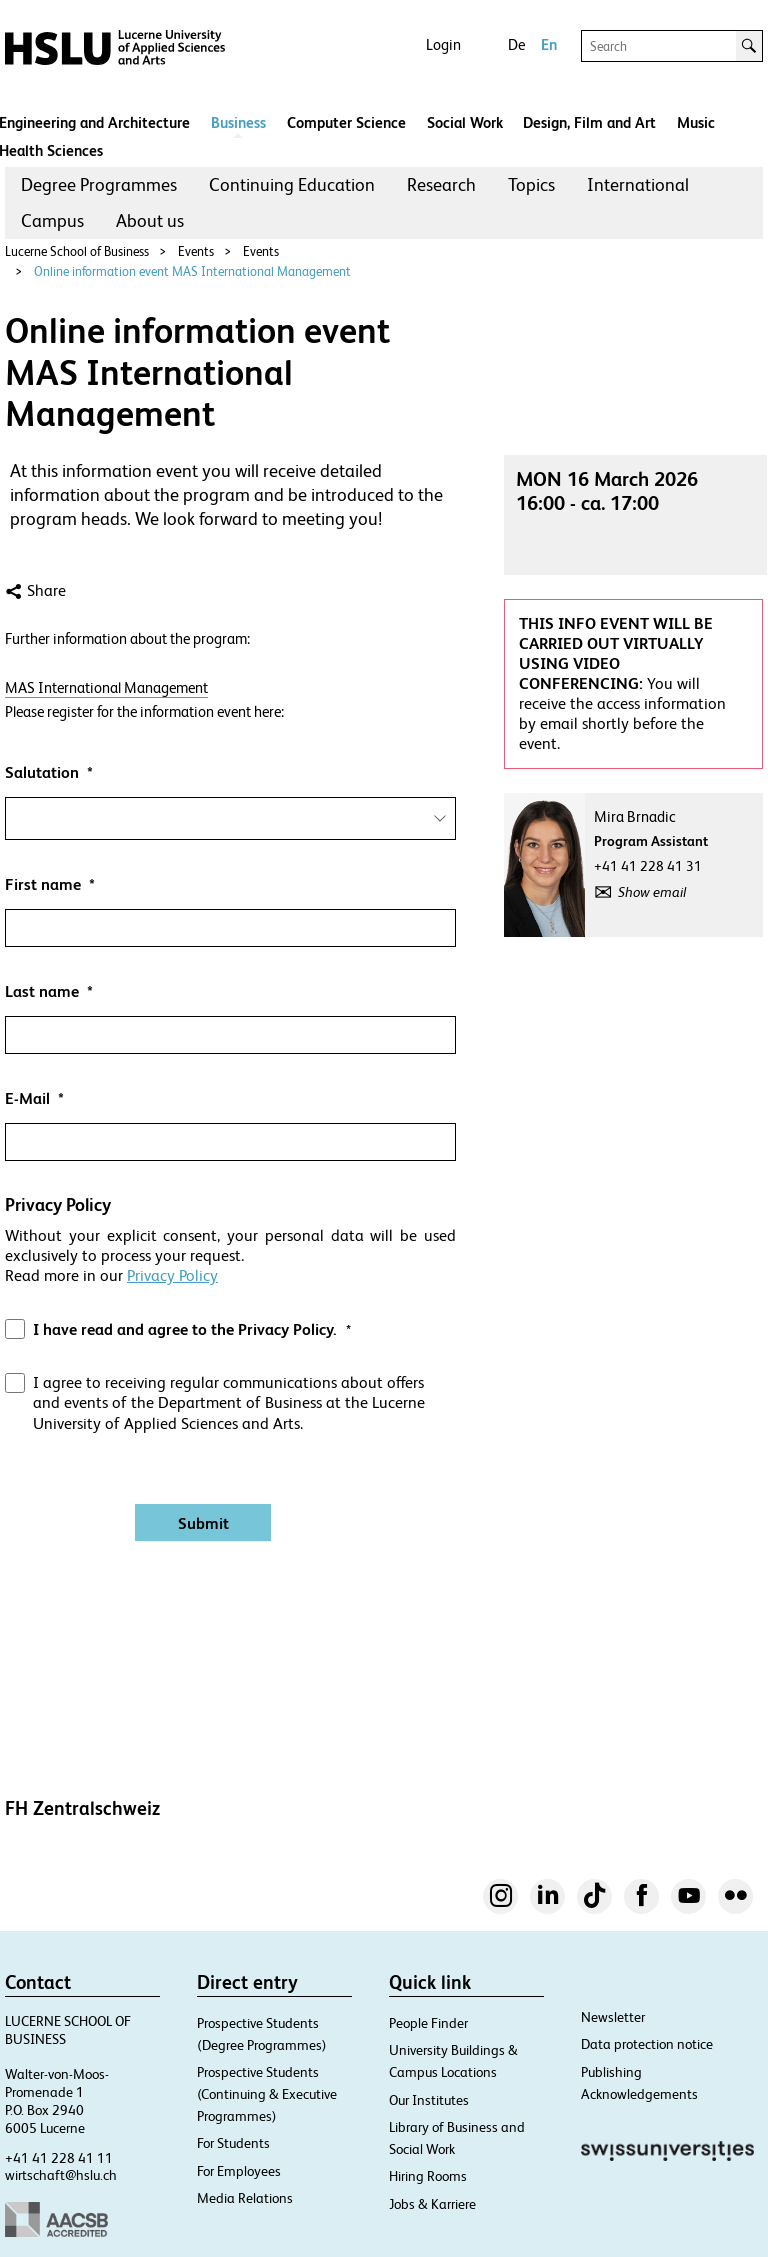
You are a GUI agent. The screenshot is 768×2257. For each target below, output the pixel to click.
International (638, 184)
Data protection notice (647, 2044)
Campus (52, 220)
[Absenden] (203, 1522)
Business (238, 122)
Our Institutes (429, 2100)
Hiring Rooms (428, 2176)
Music (696, 122)
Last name (42, 991)
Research (441, 184)
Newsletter (613, 2017)
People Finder (428, 2023)
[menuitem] (99, 185)
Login (443, 44)
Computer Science (346, 122)
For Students (233, 2143)
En (549, 44)
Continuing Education (292, 184)
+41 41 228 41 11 (59, 2158)
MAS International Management (106, 687)
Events (196, 251)
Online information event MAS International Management (192, 271)
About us (150, 220)
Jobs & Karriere (432, 2204)
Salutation (42, 772)
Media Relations (245, 2198)
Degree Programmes (99, 184)
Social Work (465, 122)
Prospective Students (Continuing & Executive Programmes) (267, 2094)
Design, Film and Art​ (589, 122)
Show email (652, 892)
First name (43, 884)
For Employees (239, 2171)
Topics (531, 184)
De (516, 44)
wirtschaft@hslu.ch (61, 2175)
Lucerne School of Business (77, 251)
